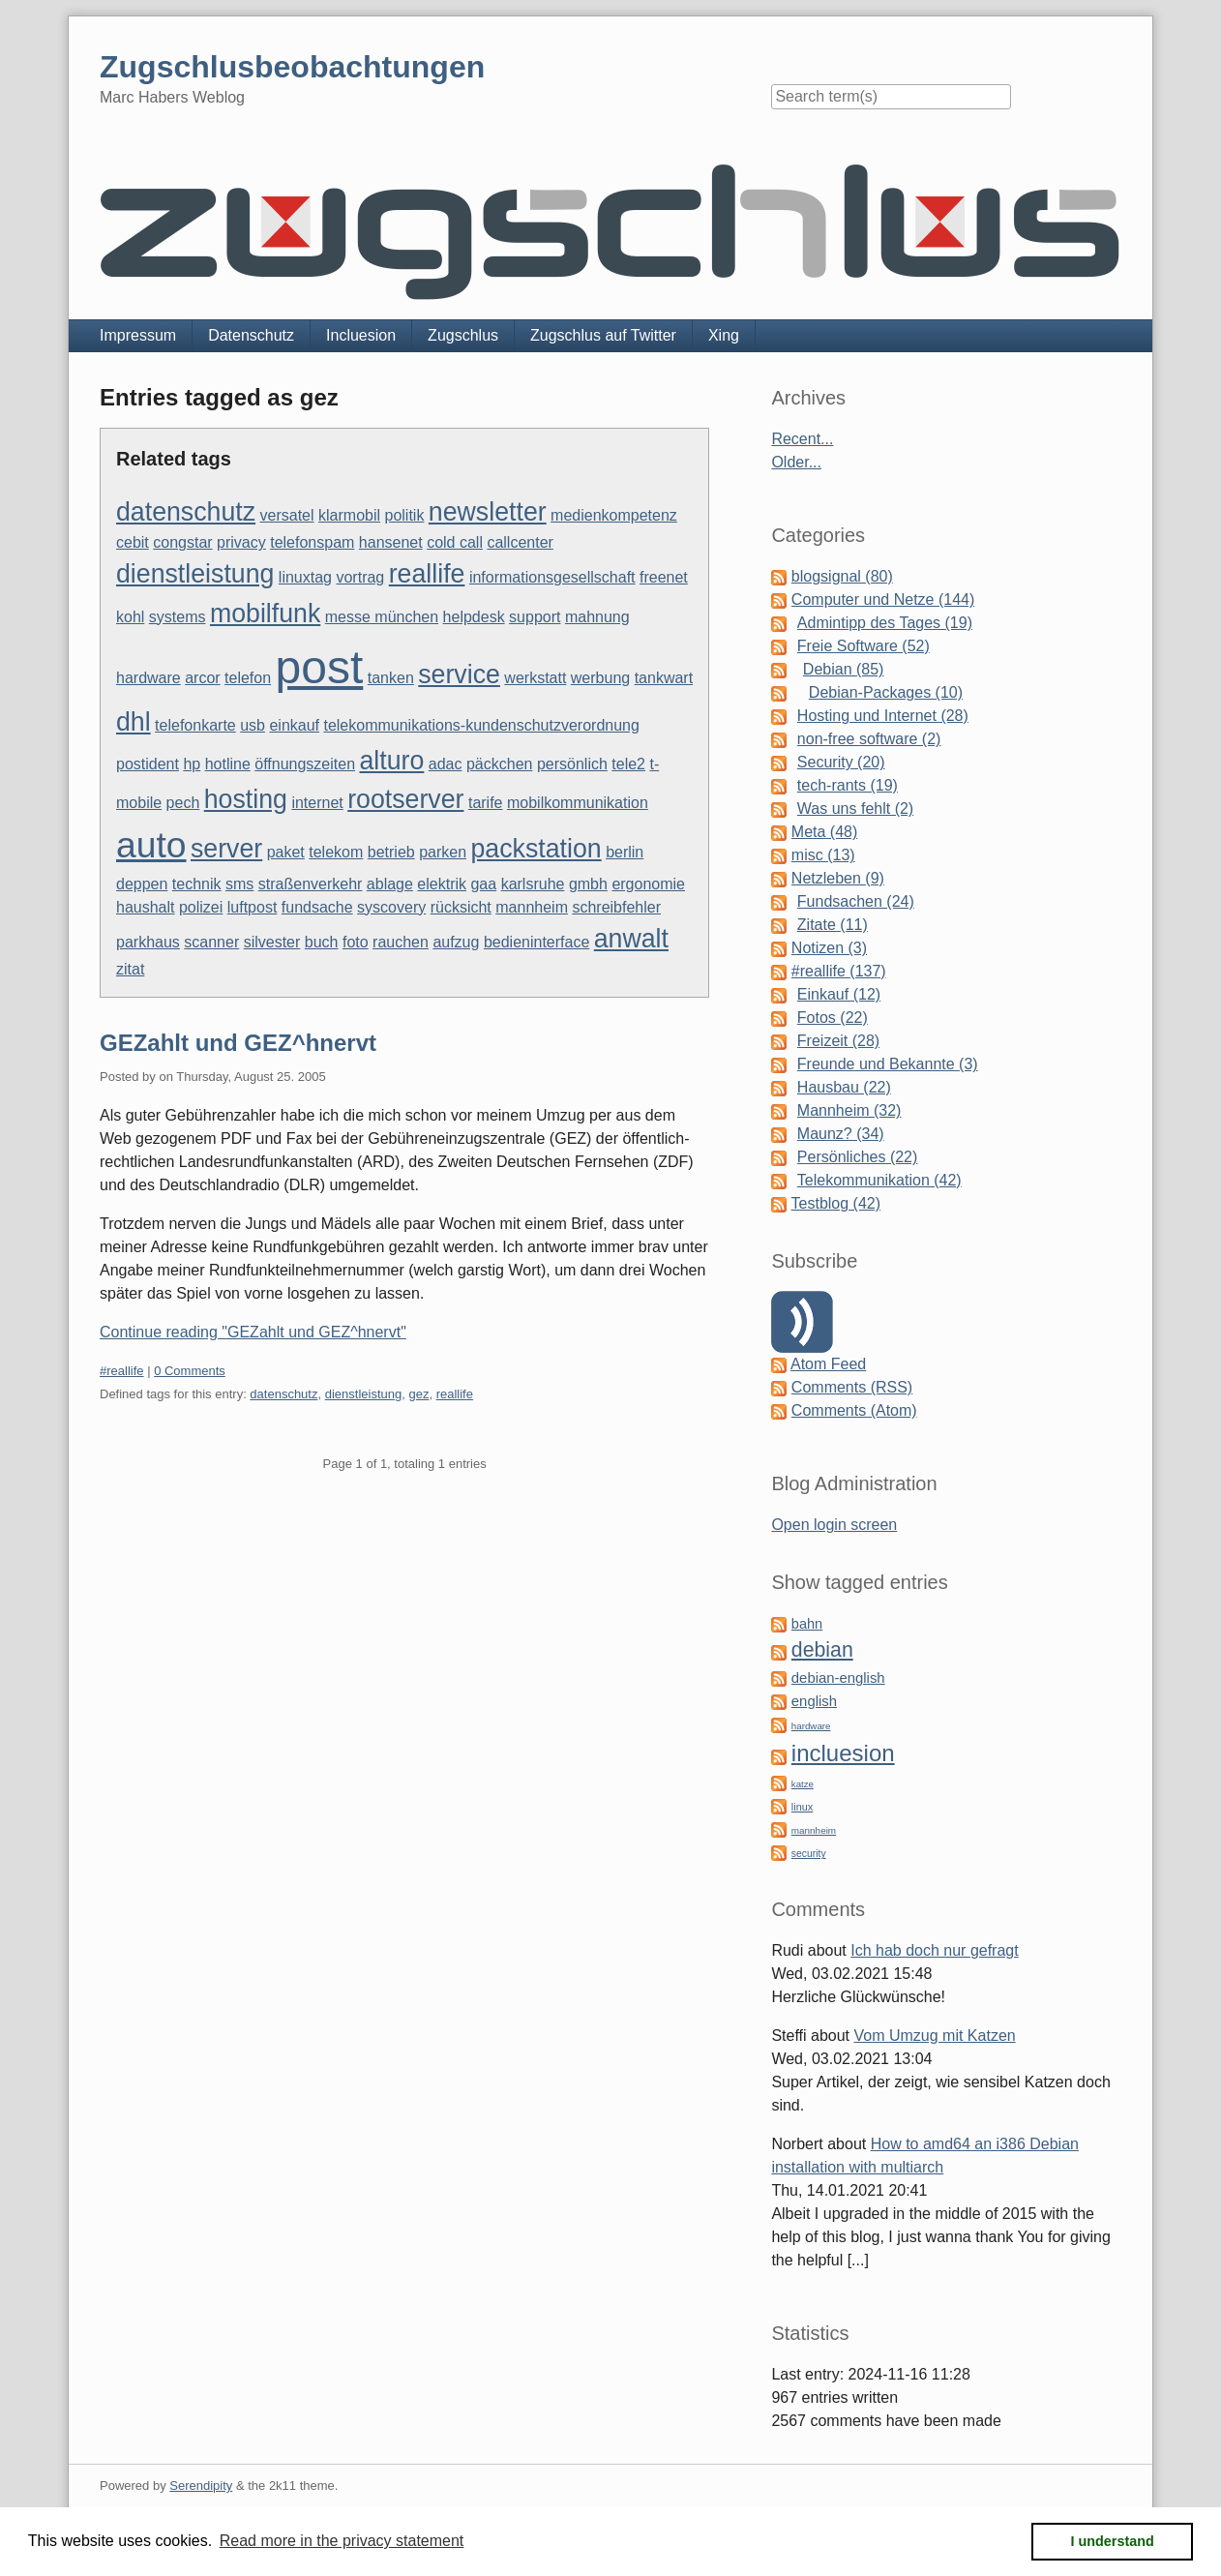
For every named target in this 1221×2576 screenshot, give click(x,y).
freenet (664, 577)
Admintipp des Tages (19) (884, 622)
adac (445, 764)
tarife (485, 802)
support (534, 617)
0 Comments (189, 1370)
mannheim (531, 907)
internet (316, 802)
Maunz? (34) (840, 1133)
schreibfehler (616, 907)
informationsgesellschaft (552, 577)
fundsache (317, 907)
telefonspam (312, 542)
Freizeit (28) (838, 1041)
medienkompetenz (614, 515)
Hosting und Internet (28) (882, 715)
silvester (272, 942)
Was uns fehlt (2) (855, 808)
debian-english (838, 1678)
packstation (536, 848)
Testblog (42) (836, 1203)
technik (197, 884)
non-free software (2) (869, 739)
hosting (245, 799)
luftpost (252, 907)
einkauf (294, 725)
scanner (211, 942)
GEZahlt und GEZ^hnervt (238, 1043)
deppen (141, 884)
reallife (427, 573)
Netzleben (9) (837, 878)
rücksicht (461, 907)
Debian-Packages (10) (886, 692)
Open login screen (834, 1524)
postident (147, 764)
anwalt (631, 938)
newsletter (488, 511)
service (459, 674)
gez (418, 1394)
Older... (796, 462)
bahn (806, 1624)
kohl (130, 617)
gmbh (588, 884)
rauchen (400, 942)
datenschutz (185, 511)
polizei (201, 907)
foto (355, 942)
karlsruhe (533, 884)
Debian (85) (843, 669)
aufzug (455, 942)
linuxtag (305, 577)
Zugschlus (463, 335)
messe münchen (381, 617)
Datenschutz (251, 335)
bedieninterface (536, 942)
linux (802, 1806)
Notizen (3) (829, 948)
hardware (148, 678)
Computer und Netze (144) (882, 599)
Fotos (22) (832, 1017)
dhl (133, 721)
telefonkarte (195, 725)
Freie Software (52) (863, 646)
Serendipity (200, 2485)
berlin (624, 852)
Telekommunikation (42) (879, 1180)
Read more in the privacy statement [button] (342, 2540)
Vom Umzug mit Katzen (935, 2035)
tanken (391, 678)
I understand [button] (1112, 2541)
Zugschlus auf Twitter (603, 335)
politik (405, 515)
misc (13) (823, 855)
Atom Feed (828, 1364)
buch (322, 942)
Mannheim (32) (849, 1110)
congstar (182, 542)
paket (286, 852)
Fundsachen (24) (855, 901)
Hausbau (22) (844, 1087)
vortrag (360, 577)
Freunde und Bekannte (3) (887, 1064)
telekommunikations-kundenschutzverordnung (481, 725)
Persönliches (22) (857, 1157)
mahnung (597, 617)
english (814, 1701)
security (808, 1853)
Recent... (802, 439)
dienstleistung (195, 573)
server (226, 848)
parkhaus (148, 942)
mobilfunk (265, 613)
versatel (287, 515)
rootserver (405, 799)
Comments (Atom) (854, 1410)
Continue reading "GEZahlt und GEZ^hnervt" (253, 1332)
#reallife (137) (838, 971)
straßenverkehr (310, 884)
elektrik (441, 884)
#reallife (122, 1370)
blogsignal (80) (842, 576)
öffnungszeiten (304, 764)
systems (177, 617)
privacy (241, 542)
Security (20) (841, 762)
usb (252, 725)
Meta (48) (824, 832)
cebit (132, 542)
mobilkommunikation (577, 802)
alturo (392, 760)
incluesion (843, 1753)
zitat (130, 969)
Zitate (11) (832, 924)
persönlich (572, 764)
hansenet (391, 542)
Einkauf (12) (838, 994)
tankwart (664, 678)
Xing (723, 335)
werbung (600, 678)
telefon (247, 678)
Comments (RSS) (851, 1387)
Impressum (138, 335)
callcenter (519, 542)
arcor (202, 678)
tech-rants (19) (847, 785)
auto (151, 844)
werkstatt (535, 678)
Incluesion (361, 335)
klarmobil (349, 515)
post (320, 667)
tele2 (628, 764)
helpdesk (474, 617)
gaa (483, 884)
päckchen (499, 764)
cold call (455, 542)
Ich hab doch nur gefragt (934, 1950)
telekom (336, 852)
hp (191, 764)
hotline (228, 764)
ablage (390, 884)
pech (183, 802)
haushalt (145, 907)
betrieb (391, 852)
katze (802, 1784)
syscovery (391, 907)
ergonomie (648, 884)
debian (822, 1650)
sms (239, 884)
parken (442, 852)
